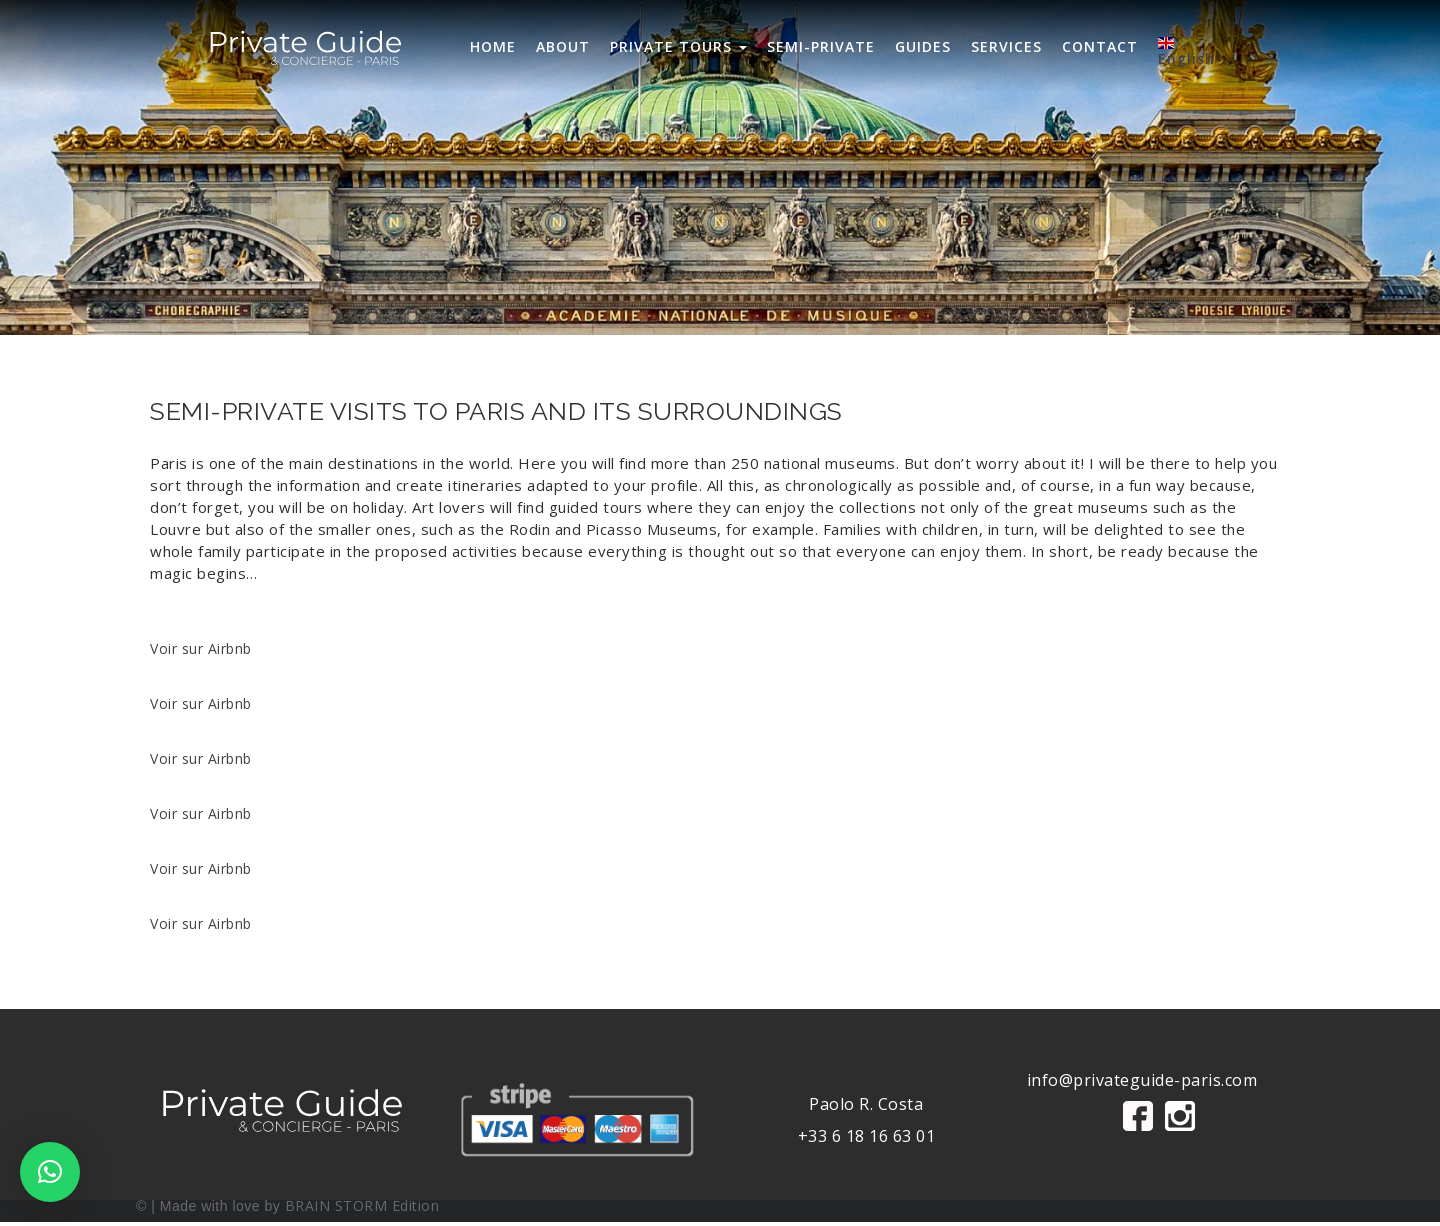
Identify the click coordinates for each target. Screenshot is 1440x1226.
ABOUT (563, 46)
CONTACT (1100, 46)
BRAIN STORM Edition (362, 1205)
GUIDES (923, 46)
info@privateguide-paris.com (1142, 1080)
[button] (50, 1172)
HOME (493, 46)
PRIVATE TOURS (678, 46)
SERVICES (1006, 46)
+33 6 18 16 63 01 (867, 1136)
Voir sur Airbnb (201, 648)
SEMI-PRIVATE (821, 46)
